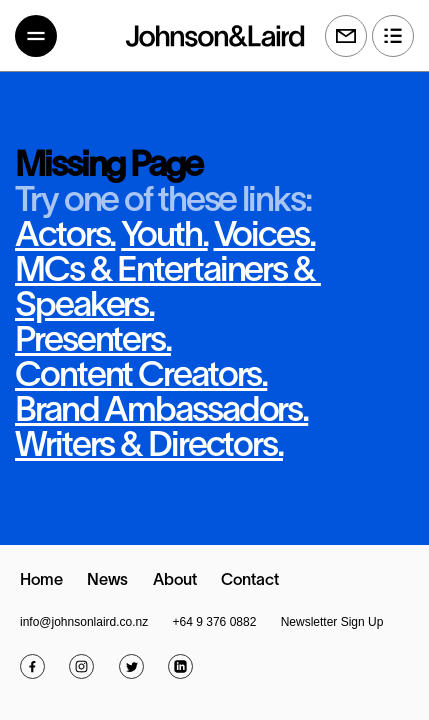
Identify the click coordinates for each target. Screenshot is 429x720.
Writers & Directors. (149, 447)
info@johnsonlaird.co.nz (84, 622)
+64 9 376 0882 (215, 622)
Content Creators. (141, 377)
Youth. (164, 237)
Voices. (264, 237)
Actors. (65, 237)
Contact (250, 581)
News (107, 581)
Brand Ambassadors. (161, 412)
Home (41, 581)
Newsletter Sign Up (332, 622)
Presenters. (93, 342)
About (175, 581)
